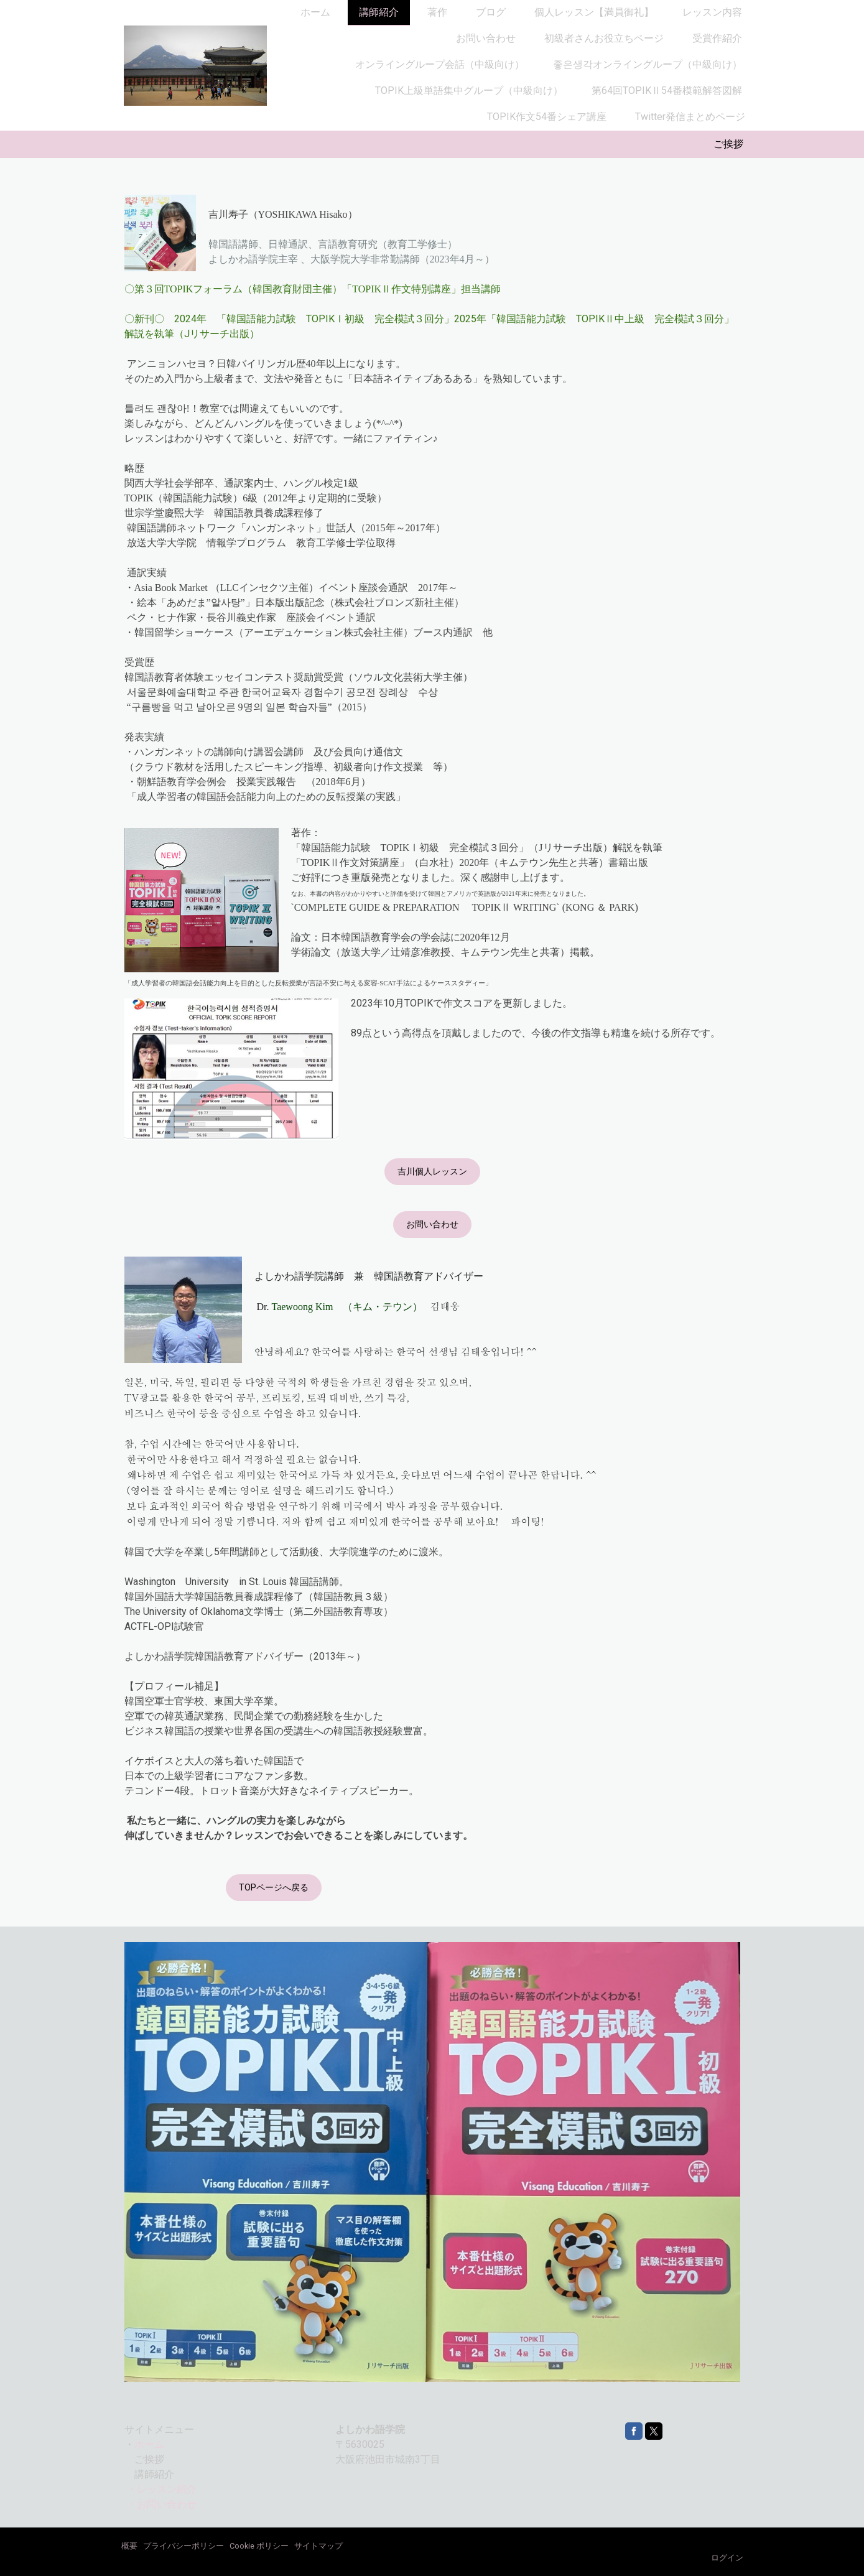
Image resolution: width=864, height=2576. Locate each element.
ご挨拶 (728, 144)
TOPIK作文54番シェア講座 (546, 117)
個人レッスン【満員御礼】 (594, 12)
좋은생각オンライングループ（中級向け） (647, 64)
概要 (129, 2545)
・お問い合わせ (162, 2504)
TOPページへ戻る (274, 1887)
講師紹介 (379, 12)
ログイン (727, 2557)
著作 (437, 12)
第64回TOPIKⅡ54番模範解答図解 (667, 90)
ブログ (491, 12)
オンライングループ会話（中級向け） (439, 64)
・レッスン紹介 (162, 2489)
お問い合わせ (486, 38)
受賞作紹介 (717, 38)
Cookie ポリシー (259, 2545)
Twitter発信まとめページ (690, 117)
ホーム (315, 12)
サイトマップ (318, 2545)
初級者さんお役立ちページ (604, 38)
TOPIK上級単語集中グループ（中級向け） (469, 90)
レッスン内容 (712, 12)
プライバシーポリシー (183, 2545)
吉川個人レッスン (432, 1171)
